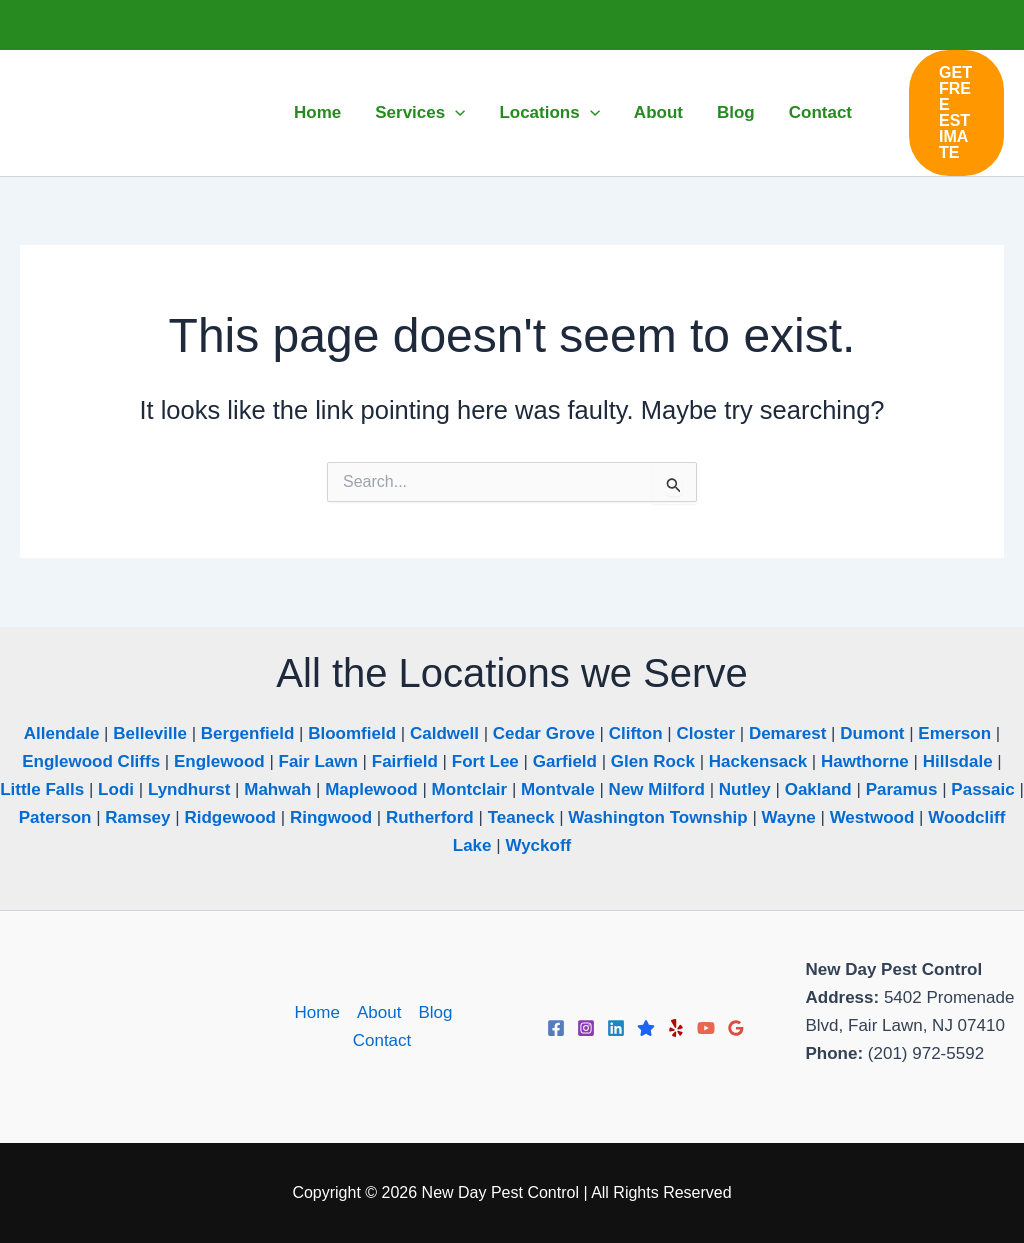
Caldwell (444, 733)
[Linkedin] (616, 1028)
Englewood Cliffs (91, 761)
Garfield (565, 761)
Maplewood (371, 789)
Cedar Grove (544, 733)
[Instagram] (586, 1028)
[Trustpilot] (646, 1028)
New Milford (657, 789)
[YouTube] (706, 1028)
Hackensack (758, 761)
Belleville (150, 733)
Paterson (55, 817)
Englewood (219, 761)
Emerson (954, 733)
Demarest (788, 733)
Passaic (982, 789)
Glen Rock (653, 761)
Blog (435, 1012)
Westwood (872, 817)
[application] (455, 113)
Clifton (636, 733)
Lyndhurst (189, 789)
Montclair (470, 789)
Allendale (62, 733)
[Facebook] (556, 1028)
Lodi (116, 789)
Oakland (818, 789)
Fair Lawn (318, 761)
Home (317, 1012)
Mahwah (277, 789)
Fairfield (405, 761)
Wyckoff (538, 845)
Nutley (745, 789)
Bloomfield (352, 733)
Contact (382, 1040)
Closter (705, 733)
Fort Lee (485, 761)
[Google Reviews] (736, 1028)
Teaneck (521, 817)
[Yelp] (676, 1028)
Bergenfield (248, 733)
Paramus (902, 789)
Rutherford (430, 817)
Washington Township (657, 817)
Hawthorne (865, 761)
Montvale (558, 789)
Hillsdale (958, 761)
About (379, 1012)
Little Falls (42, 789)
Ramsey (137, 817)
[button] (956, 113)
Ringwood (331, 817)
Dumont (872, 733)
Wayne (789, 817)
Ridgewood (230, 817)
